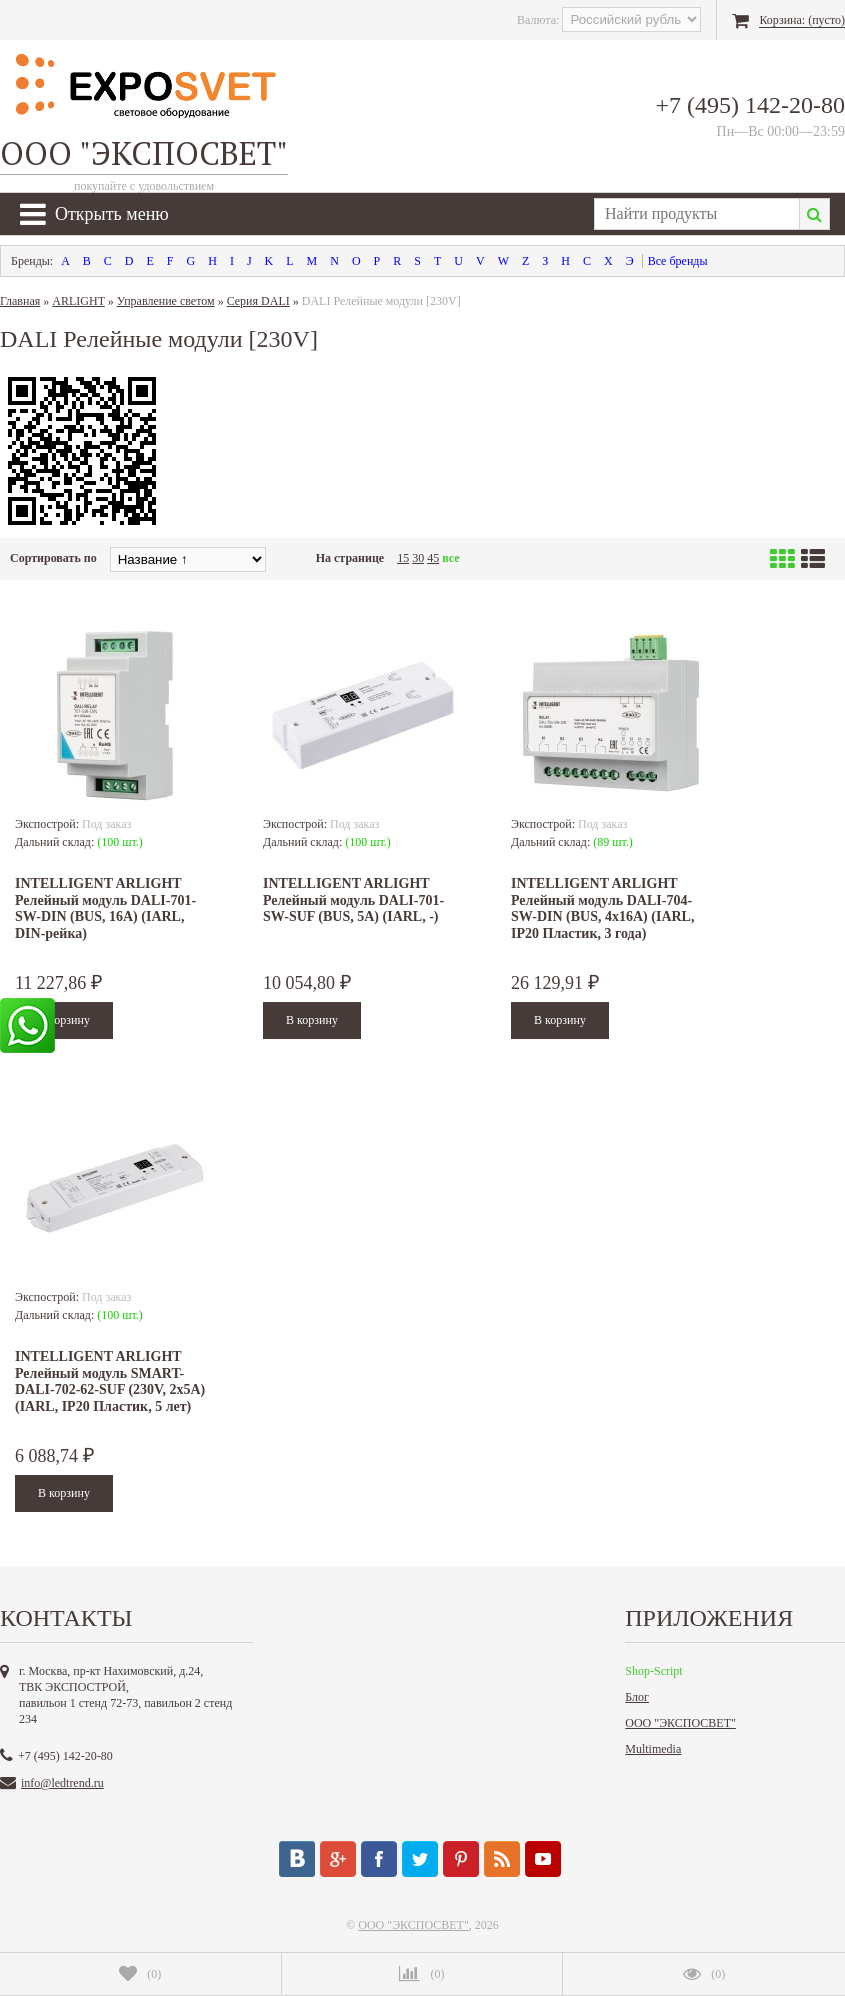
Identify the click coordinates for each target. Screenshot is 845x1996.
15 (403, 558)
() (140, 1974)
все (450, 558)
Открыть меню (94, 214)
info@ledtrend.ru (62, 1783)
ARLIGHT (78, 301)
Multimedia (653, 1749)
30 (418, 558)
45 (433, 558)
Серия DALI (258, 301)
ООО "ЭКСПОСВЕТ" (680, 1723)
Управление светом (166, 301)
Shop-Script (653, 1671)
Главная (20, 301)
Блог (637, 1697)
